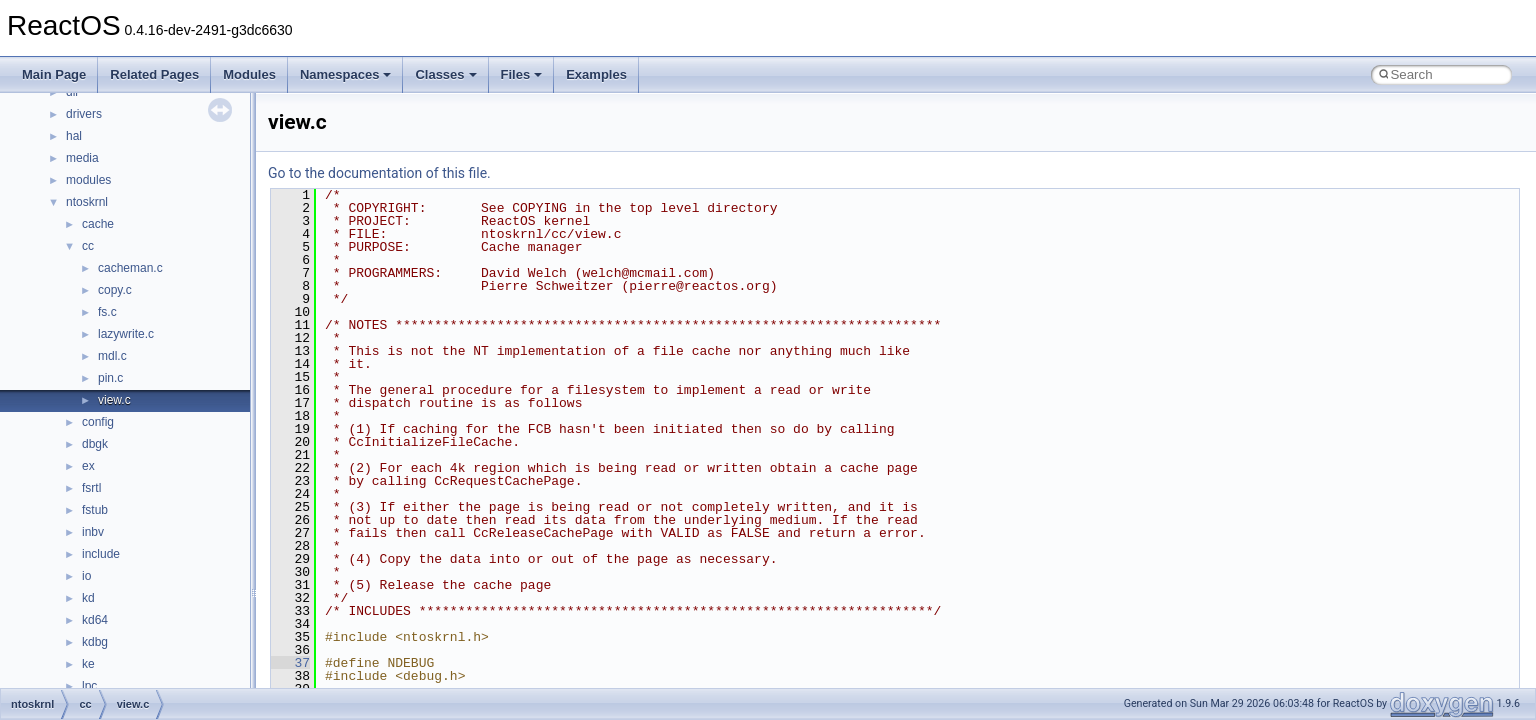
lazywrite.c (126, 334)
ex (88, 466)
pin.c (110, 378)
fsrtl (91, 488)
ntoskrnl (87, 202)
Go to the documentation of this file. (379, 173)
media (82, 158)
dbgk (95, 444)
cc (88, 246)
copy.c (115, 290)
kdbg (95, 642)
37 (290, 663)
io (86, 576)
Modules (249, 74)
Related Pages (154, 74)
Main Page (54, 74)
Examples (596, 74)
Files (522, 74)
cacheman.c (130, 268)
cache (98, 224)
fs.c (107, 312)
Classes (445, 74)
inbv (93, 532)
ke (88, 664)
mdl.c (112, 356)
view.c (114, 400)
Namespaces (346, 74)
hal (74, 136)
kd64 (95, 620)
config (98, 422)
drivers (84, 114)
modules (88, 180)
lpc (89, 686)
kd (88, 598)
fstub (95, 510)
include (101, 554)
